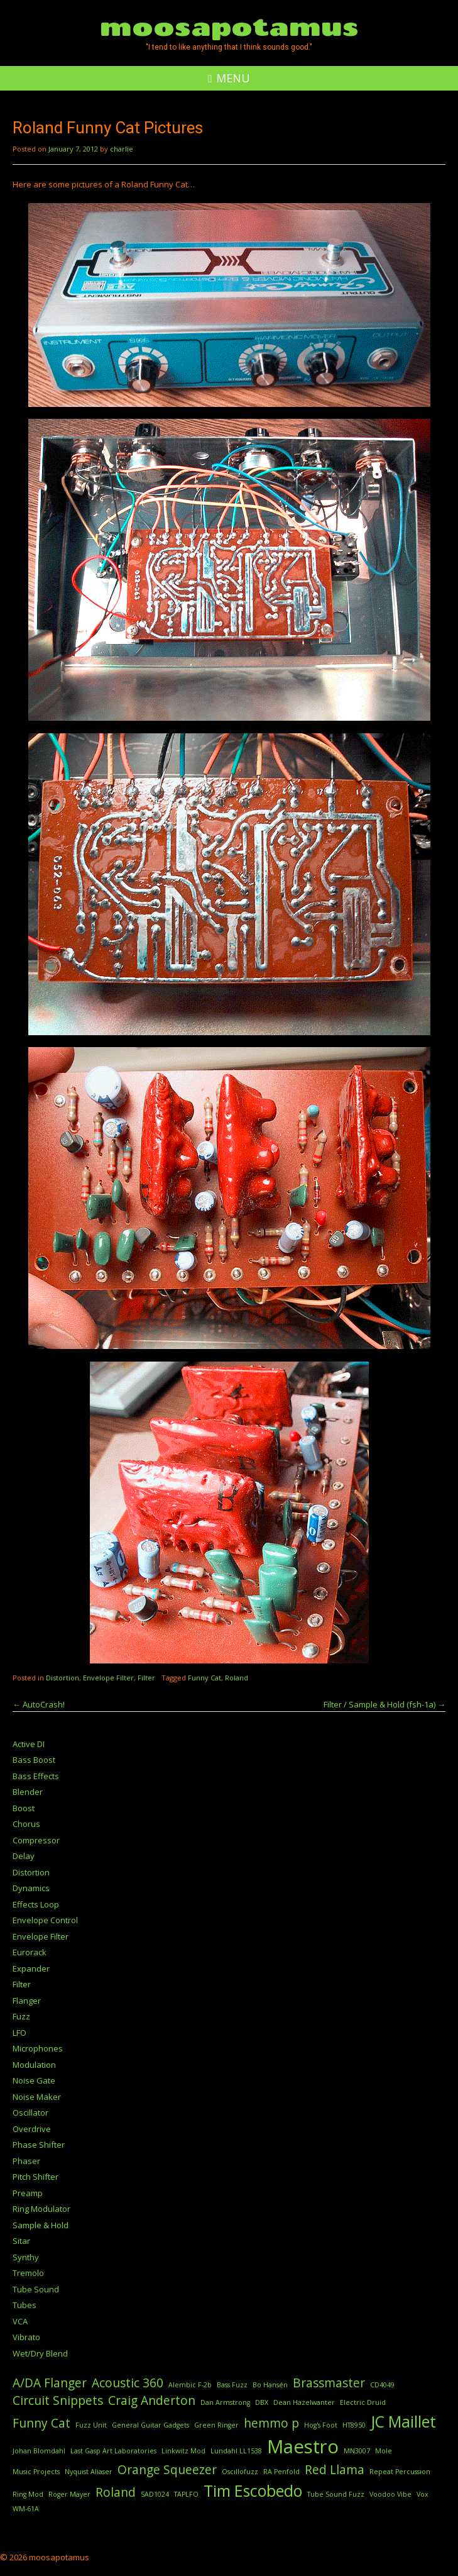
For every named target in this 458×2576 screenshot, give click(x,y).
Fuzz (21, 2016)
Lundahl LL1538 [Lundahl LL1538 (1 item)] (236, 2450)
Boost (24, 1808)
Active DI (29, 1744)
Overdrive (32, 2129)
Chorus (26, 1823)
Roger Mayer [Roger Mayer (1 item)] (69, 2494)
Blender (28, 1791)
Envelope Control (45, 1920)
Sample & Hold (40, 2225)
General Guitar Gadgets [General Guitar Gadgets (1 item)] (150, 2425)
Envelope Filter (108, 1677)
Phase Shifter (39, 2144)
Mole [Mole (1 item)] (383, 2450)
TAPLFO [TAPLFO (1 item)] (186, 2494)
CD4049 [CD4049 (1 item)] (382, 2384)
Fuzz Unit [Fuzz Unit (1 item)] (91, 2425)
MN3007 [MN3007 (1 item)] (357, 2450)
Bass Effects (36, 1776)
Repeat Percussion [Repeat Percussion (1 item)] (399, 2471)
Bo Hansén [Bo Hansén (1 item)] (270, 2384)
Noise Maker (37, 2096)
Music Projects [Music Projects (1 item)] (36, 2471)
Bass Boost (34, 1759)
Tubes (24, 2305)
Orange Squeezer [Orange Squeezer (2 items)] (167, 2470)
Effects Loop (36, 1904)
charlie (121, 148)
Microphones (38, 2048)
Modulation (34, 2064)
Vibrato (26, 2337)
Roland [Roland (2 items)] (115, 2492)
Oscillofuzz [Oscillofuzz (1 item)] (240, 2471)
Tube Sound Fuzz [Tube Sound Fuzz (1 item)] (335, 2494)
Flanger (27, 2000)
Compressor (36, 1840)
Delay (24, 1856)
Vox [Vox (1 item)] (422, 2494)
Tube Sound (36, 2289)
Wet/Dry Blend (40, 2353)
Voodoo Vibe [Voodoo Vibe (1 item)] (390, 2494)
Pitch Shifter (35, 2176)
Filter (146, 1677)
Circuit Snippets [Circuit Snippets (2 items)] (58, 2400)
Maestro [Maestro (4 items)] (303, 2446)
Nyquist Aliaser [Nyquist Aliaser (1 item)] (88, 2471)
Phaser (26, 2161)
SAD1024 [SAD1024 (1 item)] (155, 2494)
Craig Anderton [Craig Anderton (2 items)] (151, 2400)
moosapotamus (229, 26)
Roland (236, 1677)
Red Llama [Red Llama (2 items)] (334, 2470)
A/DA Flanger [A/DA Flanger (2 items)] (50, 2383)
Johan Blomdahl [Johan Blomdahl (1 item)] (39, 2450)
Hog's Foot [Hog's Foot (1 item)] (320, 2425)
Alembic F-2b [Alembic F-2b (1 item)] (190, 2384)
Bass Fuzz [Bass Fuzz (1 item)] (232, 2384)
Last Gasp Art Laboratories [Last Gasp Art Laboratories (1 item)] (113, 2450)
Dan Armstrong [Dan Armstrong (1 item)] (225, 2402)
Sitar (21, 2240)
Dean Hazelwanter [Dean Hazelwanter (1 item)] (304, 2402)
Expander (31, 1968)
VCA (20, 2321)
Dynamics (31, 1888)
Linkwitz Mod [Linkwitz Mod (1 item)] (183, 2450)
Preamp (28, 2193)
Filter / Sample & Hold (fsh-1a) (384, 1704)
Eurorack (29, 1952)
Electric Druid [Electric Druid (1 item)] (363, 2402)
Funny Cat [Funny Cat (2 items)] (41, 2423)
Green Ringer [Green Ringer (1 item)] (216, 2425)
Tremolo (28, 2273)
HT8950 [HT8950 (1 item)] (354, 2425)
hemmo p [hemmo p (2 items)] (271, 2423)
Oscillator (30, 2112)
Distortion (62, 1677)
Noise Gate (34, 2080)
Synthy (26, 2257)
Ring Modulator (41, 2208)
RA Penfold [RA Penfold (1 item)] (281, 2471)
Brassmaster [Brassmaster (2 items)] (329, 2383)
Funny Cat (204, 1677)
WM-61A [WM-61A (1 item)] (26, 2508)
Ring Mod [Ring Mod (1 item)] (28, 2494)
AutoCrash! (39, 1704)
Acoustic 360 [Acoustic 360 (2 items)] (127, 2383)
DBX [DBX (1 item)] (261, 2402)
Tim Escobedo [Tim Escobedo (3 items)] (253, 2490)
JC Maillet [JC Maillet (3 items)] (403, 2421)
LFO (19, 2032)
